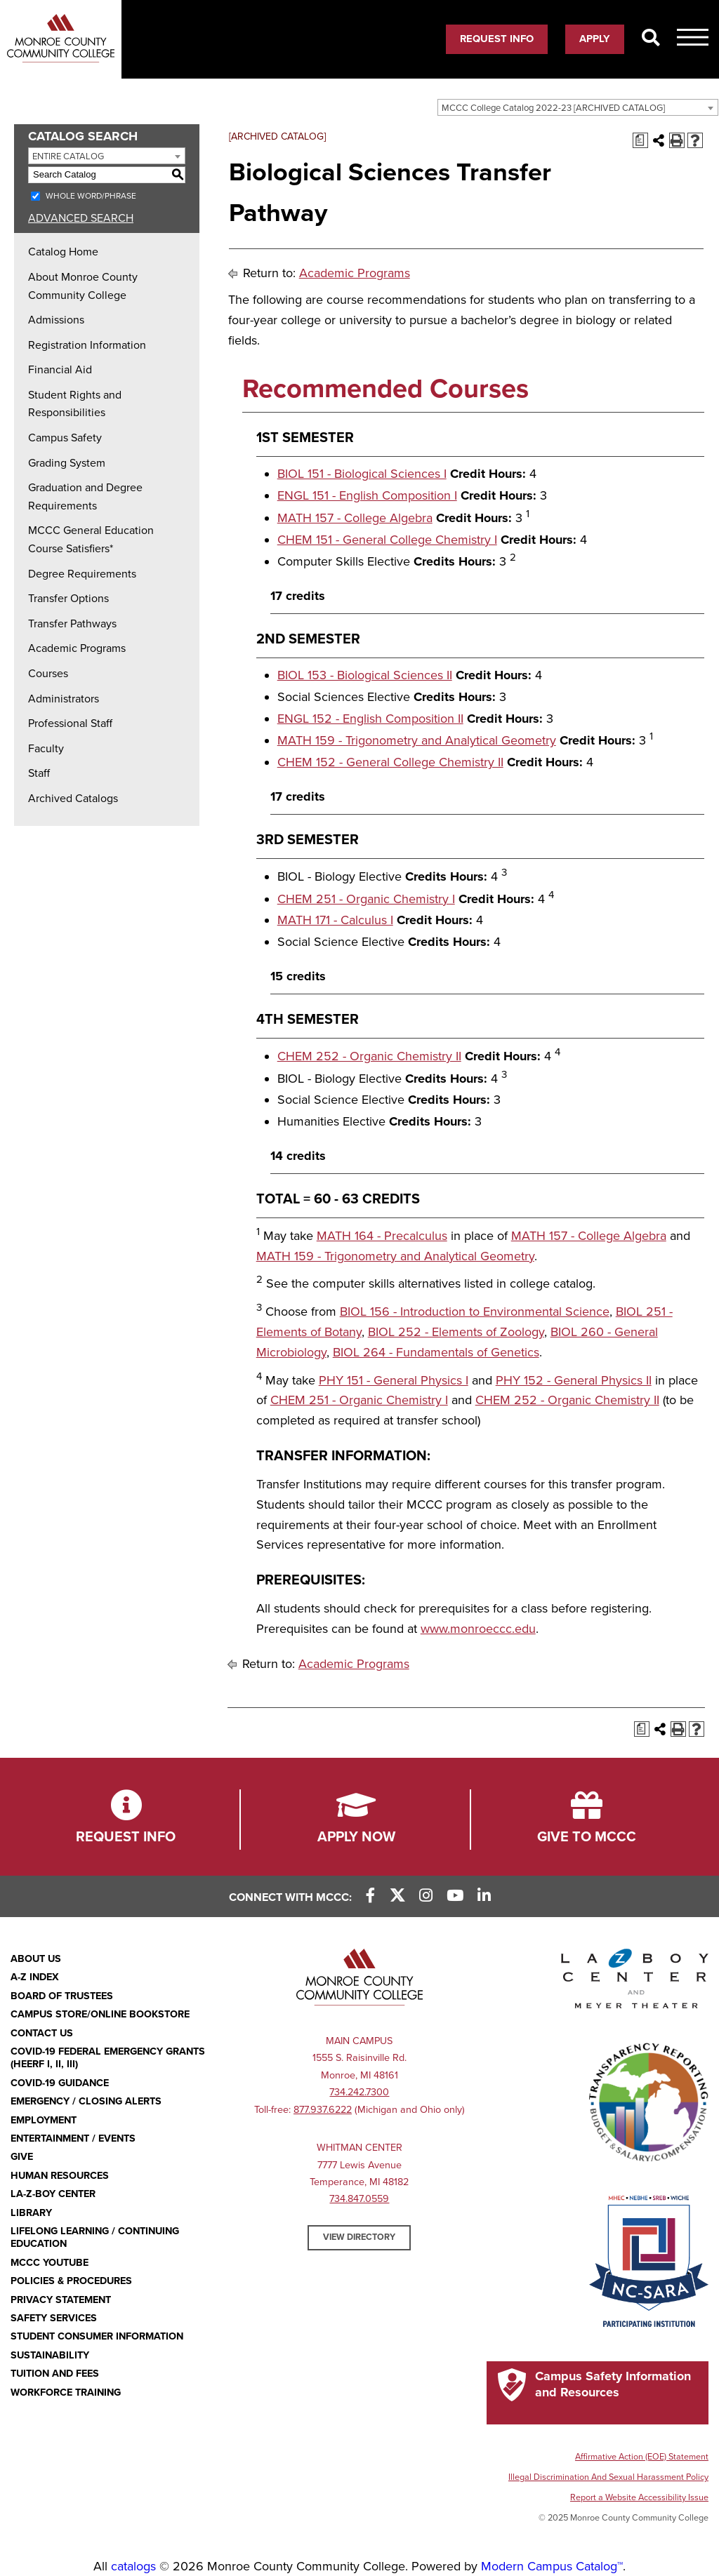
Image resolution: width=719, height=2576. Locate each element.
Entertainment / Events (73, 2138)
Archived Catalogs (73, 799)
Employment (44, 2120)
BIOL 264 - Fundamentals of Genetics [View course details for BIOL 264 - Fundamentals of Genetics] (436, 1352)
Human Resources (60, 2176)
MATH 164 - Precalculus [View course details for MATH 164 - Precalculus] (382, 1235)
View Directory (359, 2237)
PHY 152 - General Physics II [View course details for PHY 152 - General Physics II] (574, 1380)
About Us (36, 1959)
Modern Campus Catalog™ (552, 2566)
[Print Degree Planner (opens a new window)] (640, 140)
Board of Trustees (62, 1996)
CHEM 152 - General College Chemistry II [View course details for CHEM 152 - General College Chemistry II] (390, 762)
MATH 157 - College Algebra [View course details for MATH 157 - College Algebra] (355, 518)
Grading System (66, 463)
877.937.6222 (322, 2110)
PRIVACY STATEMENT (61, 2300)
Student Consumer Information (97, 2336)
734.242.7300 (359, 2092)
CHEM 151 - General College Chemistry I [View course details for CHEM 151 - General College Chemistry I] (387, 539)
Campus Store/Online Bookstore (100, 2014)
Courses (48, 674)
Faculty (46, 749)
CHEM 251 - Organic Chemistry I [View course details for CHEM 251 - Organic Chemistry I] (366, 899)
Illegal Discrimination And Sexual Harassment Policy (608, 2477)
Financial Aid (60, 370)
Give (22, 2157)
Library (31, 2213)
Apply (594, 38)
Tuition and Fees (55, 2374)
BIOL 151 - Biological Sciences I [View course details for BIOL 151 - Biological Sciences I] (362, 473)
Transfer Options (68, 599)
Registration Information (87, 345)
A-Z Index (35, 1977)
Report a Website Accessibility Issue (639, 2497)
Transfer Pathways (72, 624)
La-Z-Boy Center (53, 2194)
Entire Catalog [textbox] (68, 156)
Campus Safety (65, 438)
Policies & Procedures (71, 2281)
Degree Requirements (82, 574)
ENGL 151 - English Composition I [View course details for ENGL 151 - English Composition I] (367, 495)
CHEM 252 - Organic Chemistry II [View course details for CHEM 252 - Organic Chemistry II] (369, 1056)
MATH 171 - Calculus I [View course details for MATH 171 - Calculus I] (335, 920)
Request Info (497, 38)
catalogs (133, 2566)
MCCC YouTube (49, 2263)
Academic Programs (77, 648)
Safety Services (54, 2318)
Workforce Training (66, 2392)
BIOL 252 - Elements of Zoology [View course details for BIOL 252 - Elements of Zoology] (456, 1332)
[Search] (650, 39)
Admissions (56, 320)
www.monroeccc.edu (478, 1628)
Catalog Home (63, 252)
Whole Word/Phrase (91, 196)
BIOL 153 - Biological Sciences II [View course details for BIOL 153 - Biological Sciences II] (364, 675)
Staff (39, 773)
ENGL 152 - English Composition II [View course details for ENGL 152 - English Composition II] (370, 718)
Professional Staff (70, 723)
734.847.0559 (359, 2199)
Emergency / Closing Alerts (86, 2101)
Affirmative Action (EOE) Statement (641, 2456)
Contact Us (42, 2033)
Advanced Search (80, 218)
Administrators (63, 699)
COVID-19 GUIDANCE (60, 2083)
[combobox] (577, 107)
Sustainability (50, 2355)
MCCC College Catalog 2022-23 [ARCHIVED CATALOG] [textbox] (553, 108)
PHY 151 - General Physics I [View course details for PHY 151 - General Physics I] (393, 1380)
